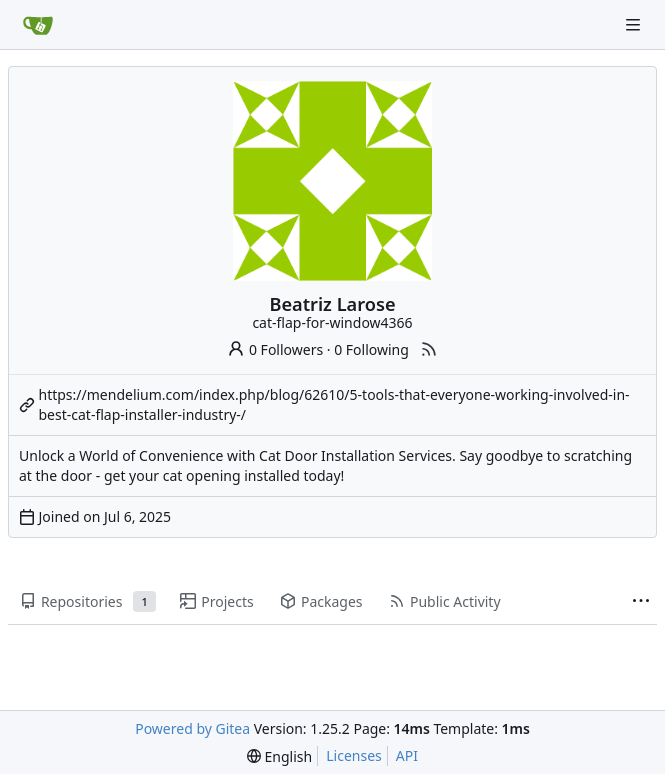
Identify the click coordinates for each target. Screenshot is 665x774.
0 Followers (275, 349)
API (407, 755)
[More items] (641, 602)
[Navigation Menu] (635, 24)
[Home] (38, 25)
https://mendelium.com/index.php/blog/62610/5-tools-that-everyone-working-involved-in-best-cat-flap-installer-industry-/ (334, 404)
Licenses (354, 755)
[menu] (279, 756)
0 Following (371, 349)
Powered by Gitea (192, 728)
